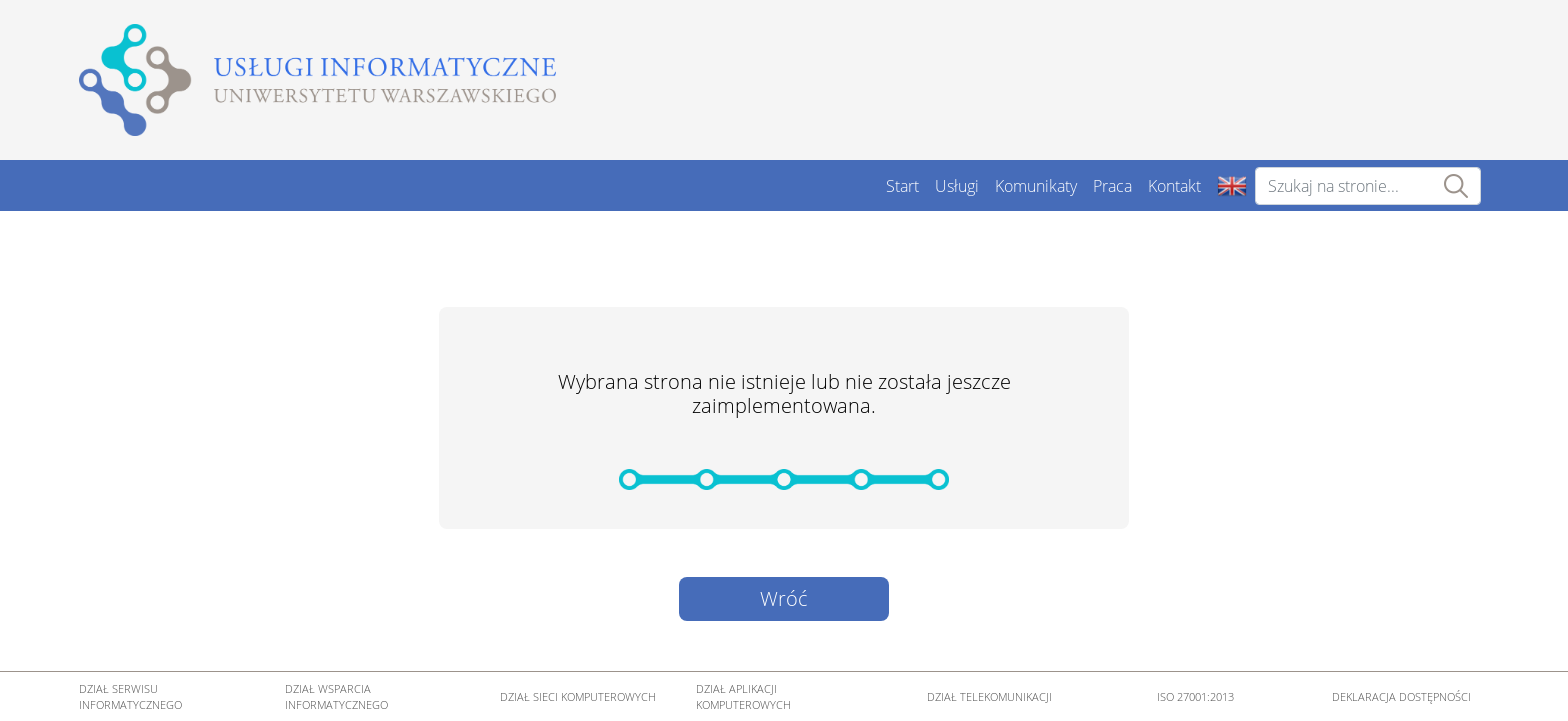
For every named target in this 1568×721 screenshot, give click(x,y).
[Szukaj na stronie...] (1368, 186)
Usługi (957, 186)
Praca (1112, 186)
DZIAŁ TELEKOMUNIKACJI (989, 697)
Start (902, 186)
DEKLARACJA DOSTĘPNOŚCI (1401, 697)
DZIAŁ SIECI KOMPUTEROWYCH (578, 697)
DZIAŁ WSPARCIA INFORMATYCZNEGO (336, 697)
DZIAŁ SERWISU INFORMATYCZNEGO (130, 697)
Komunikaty (1036, 186)
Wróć (784, 598)
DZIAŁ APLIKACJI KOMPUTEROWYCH (743, 697)
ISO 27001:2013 (1195, 697)
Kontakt (1174, 186)
